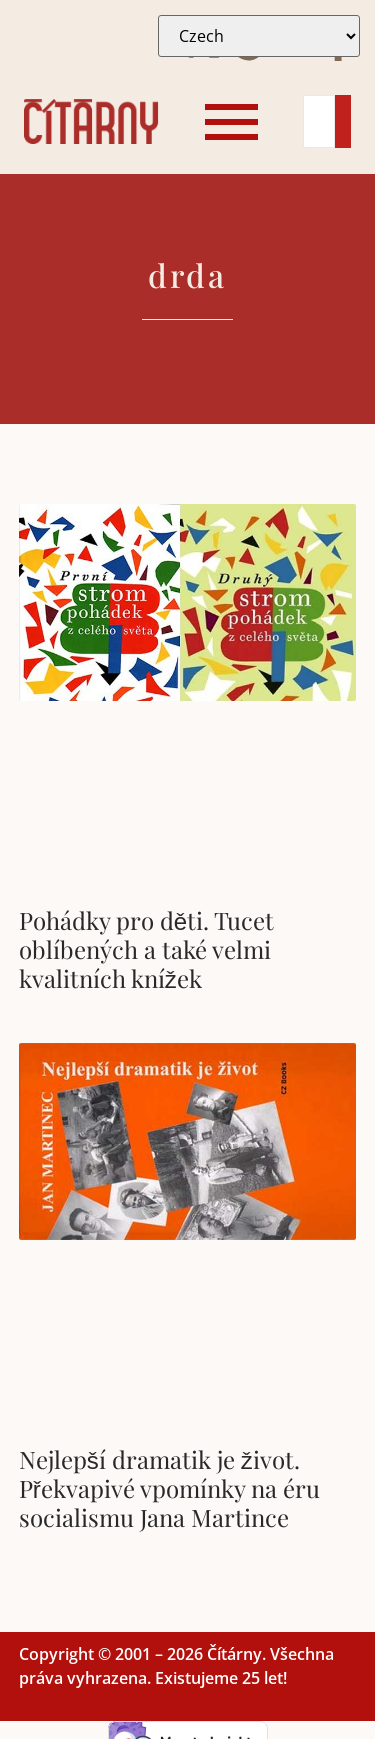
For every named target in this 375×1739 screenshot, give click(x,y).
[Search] (319, 121)
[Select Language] (259, 36)
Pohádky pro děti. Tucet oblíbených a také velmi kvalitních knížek (146, 949)
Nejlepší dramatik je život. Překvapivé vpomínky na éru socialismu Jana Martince (169, 1488)
